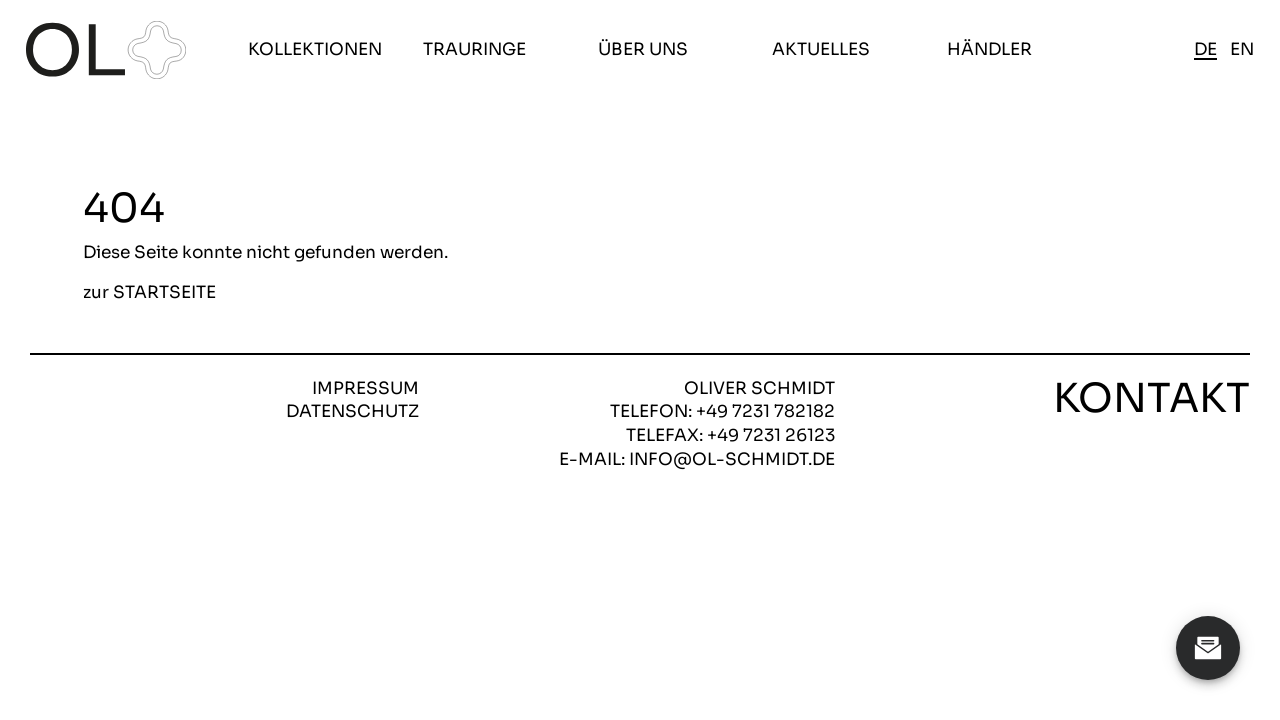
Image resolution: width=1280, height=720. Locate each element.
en (1242, 49)
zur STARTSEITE (149, 293)
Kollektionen (315, 49)
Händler (989, 49)
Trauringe (474, 49)
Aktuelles (821, 49)
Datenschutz (352, 411)
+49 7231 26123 (771, 435)
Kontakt (1151, 399)
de (1205, 49)
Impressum (365, 388)
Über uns (643, 49)
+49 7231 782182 (765, 411)
